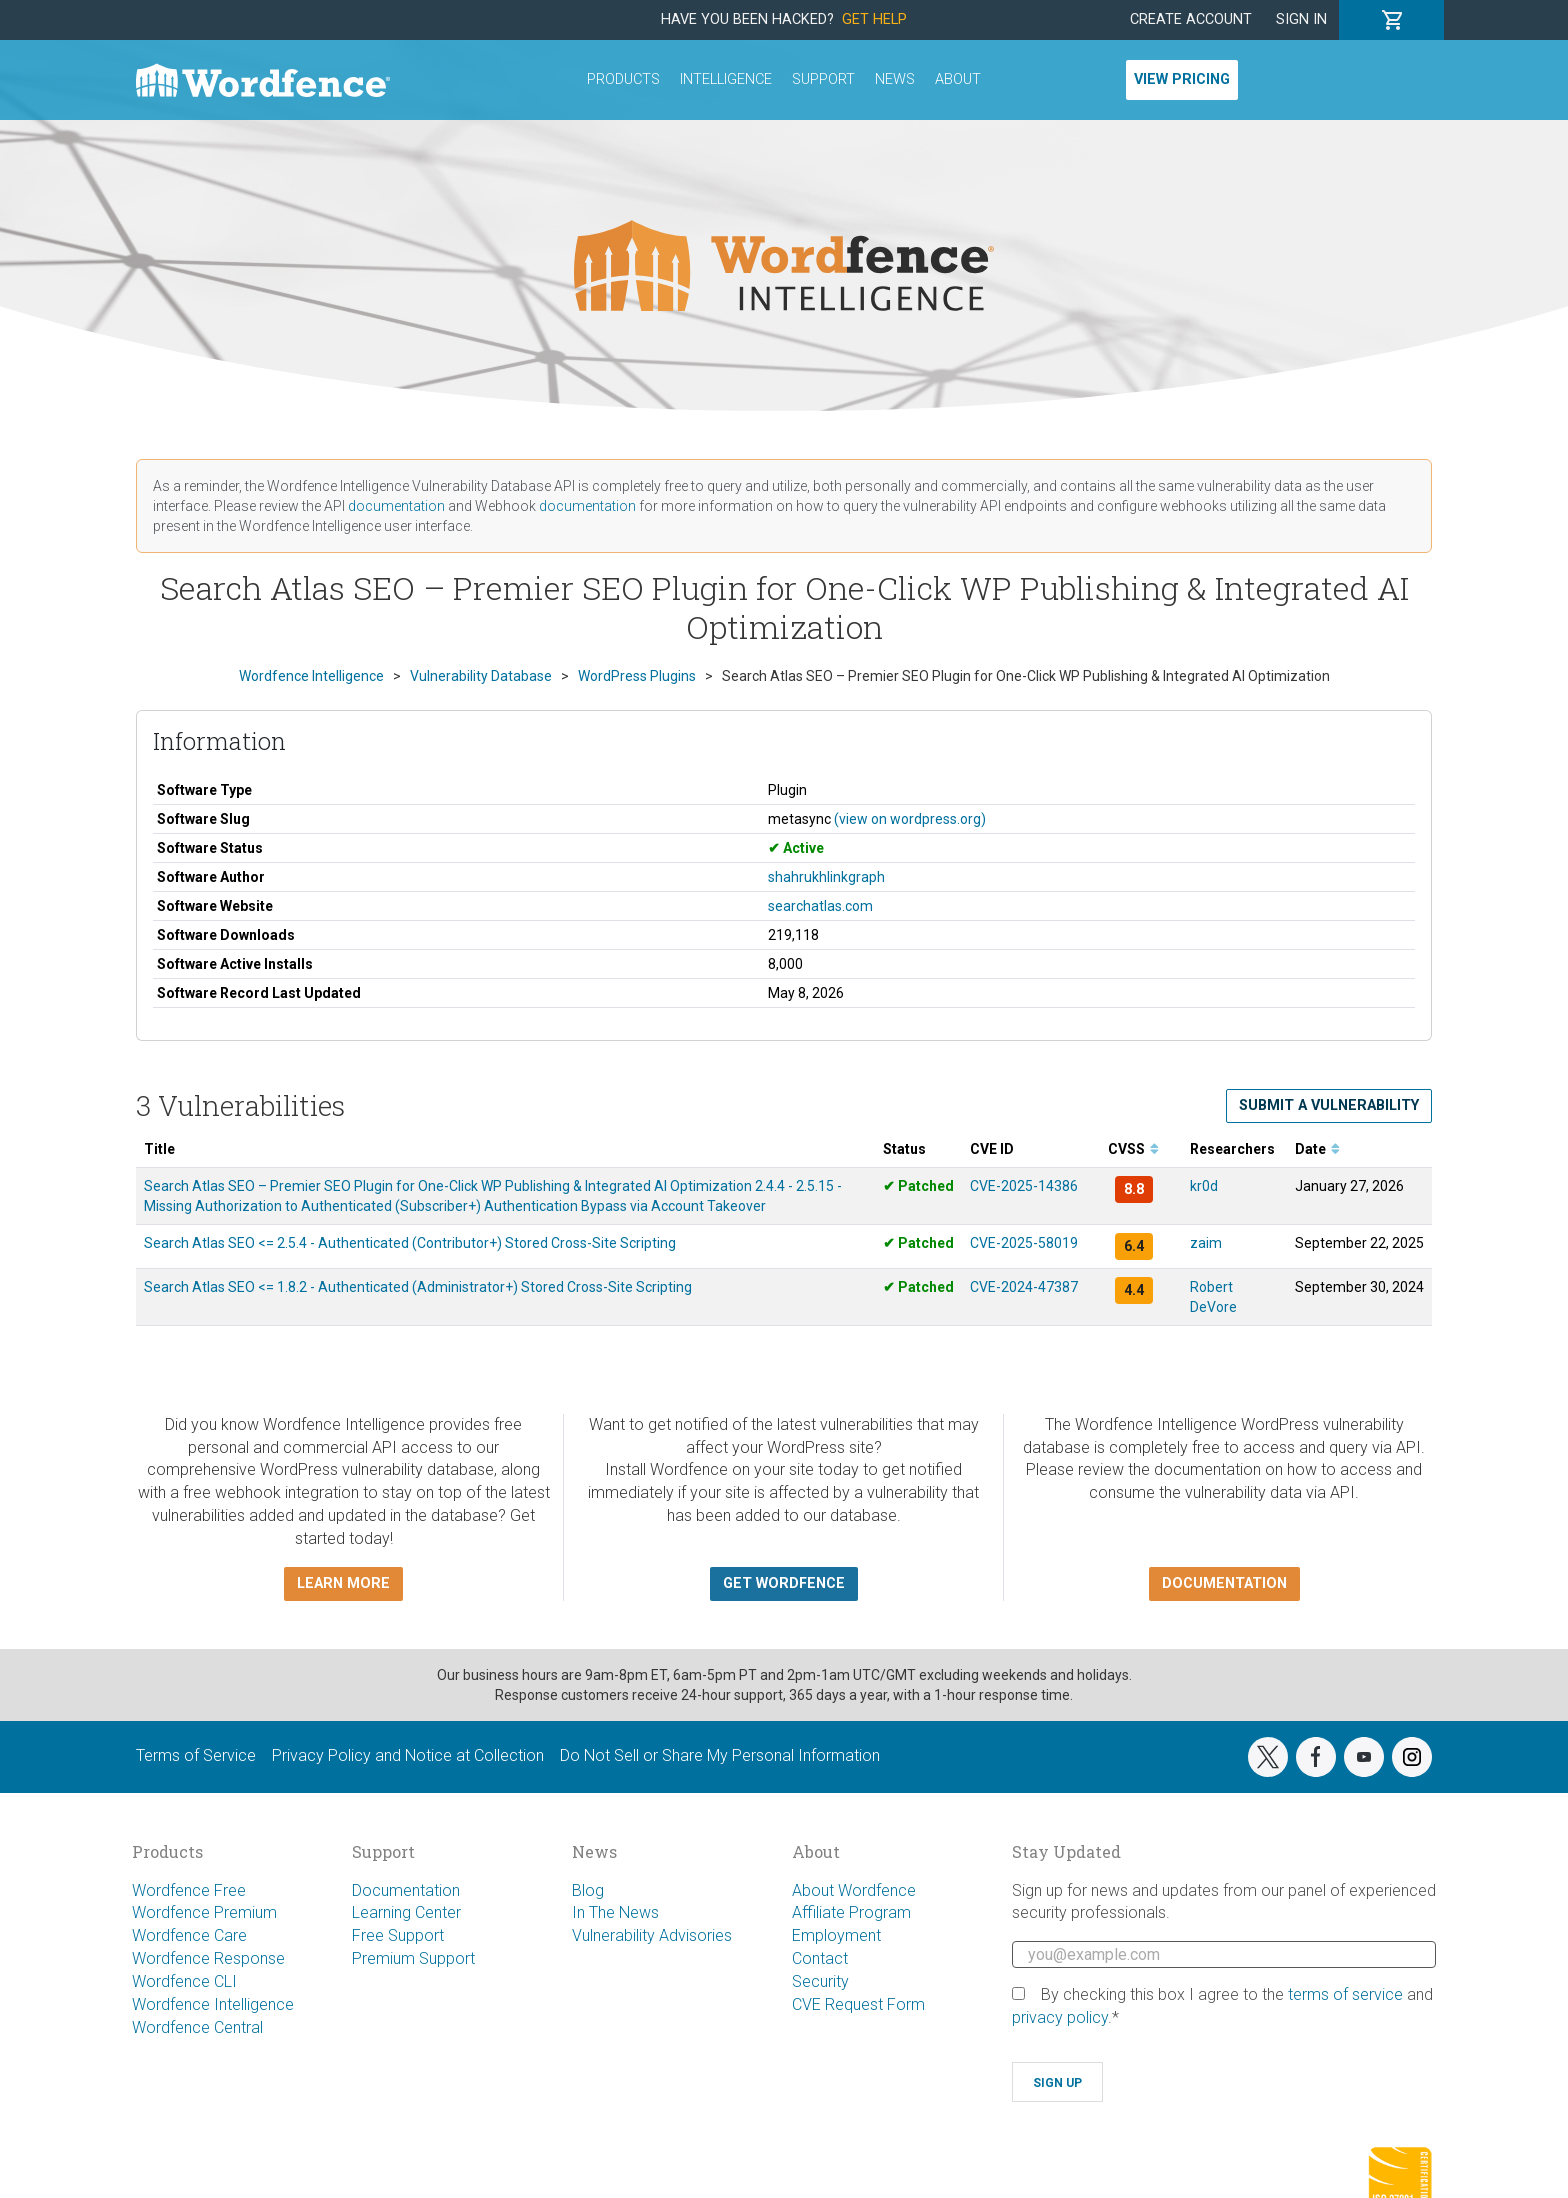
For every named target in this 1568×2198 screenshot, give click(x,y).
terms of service (1345, 1994)
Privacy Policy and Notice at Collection (408, 1755)
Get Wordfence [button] (784, 1583)
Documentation (406, 1890)
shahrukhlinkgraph (826, 877)
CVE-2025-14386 (1024, 1186)
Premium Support (413, 1958)
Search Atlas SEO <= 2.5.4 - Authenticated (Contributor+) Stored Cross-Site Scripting (410, 1243)
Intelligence (726, 79)
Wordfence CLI (184, 1981)
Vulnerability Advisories (652, 1935)
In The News (615, 1912)
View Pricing (1182, 79)
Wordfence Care (189, 1935)
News (895, 79)
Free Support (398, 1935)
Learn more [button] (343, 1583)
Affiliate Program (851, 1912)
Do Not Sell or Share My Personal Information (720, 1755)
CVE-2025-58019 (1024, 1243)
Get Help (874, 19)
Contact (820, 1958)
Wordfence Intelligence (213, 2004)
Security (820, 1981)
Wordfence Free (189, 1890)
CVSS (1133, 1149)
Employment (836, 1935)
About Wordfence (854, 1890)
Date (1317, 1149)
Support (823, 79)
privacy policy (1060, 2017)
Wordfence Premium (204, 1912)
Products (623, 79)
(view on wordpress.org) (910, 819)
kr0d (1204, 1186)
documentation (396, 506)
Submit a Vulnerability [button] (1329, 1105)
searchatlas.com (820, 906)
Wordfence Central (197, 2027)
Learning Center (406, 1912)
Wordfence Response (208, 1958)
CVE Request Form (858, 2004)
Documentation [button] (1224, 1583)
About (958, 79)
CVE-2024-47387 (1024, 1287)
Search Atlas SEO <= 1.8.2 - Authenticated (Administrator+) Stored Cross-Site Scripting (418, 1287)
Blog (588, 1890)
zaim (1206, 1243)
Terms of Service (196, 1755)
